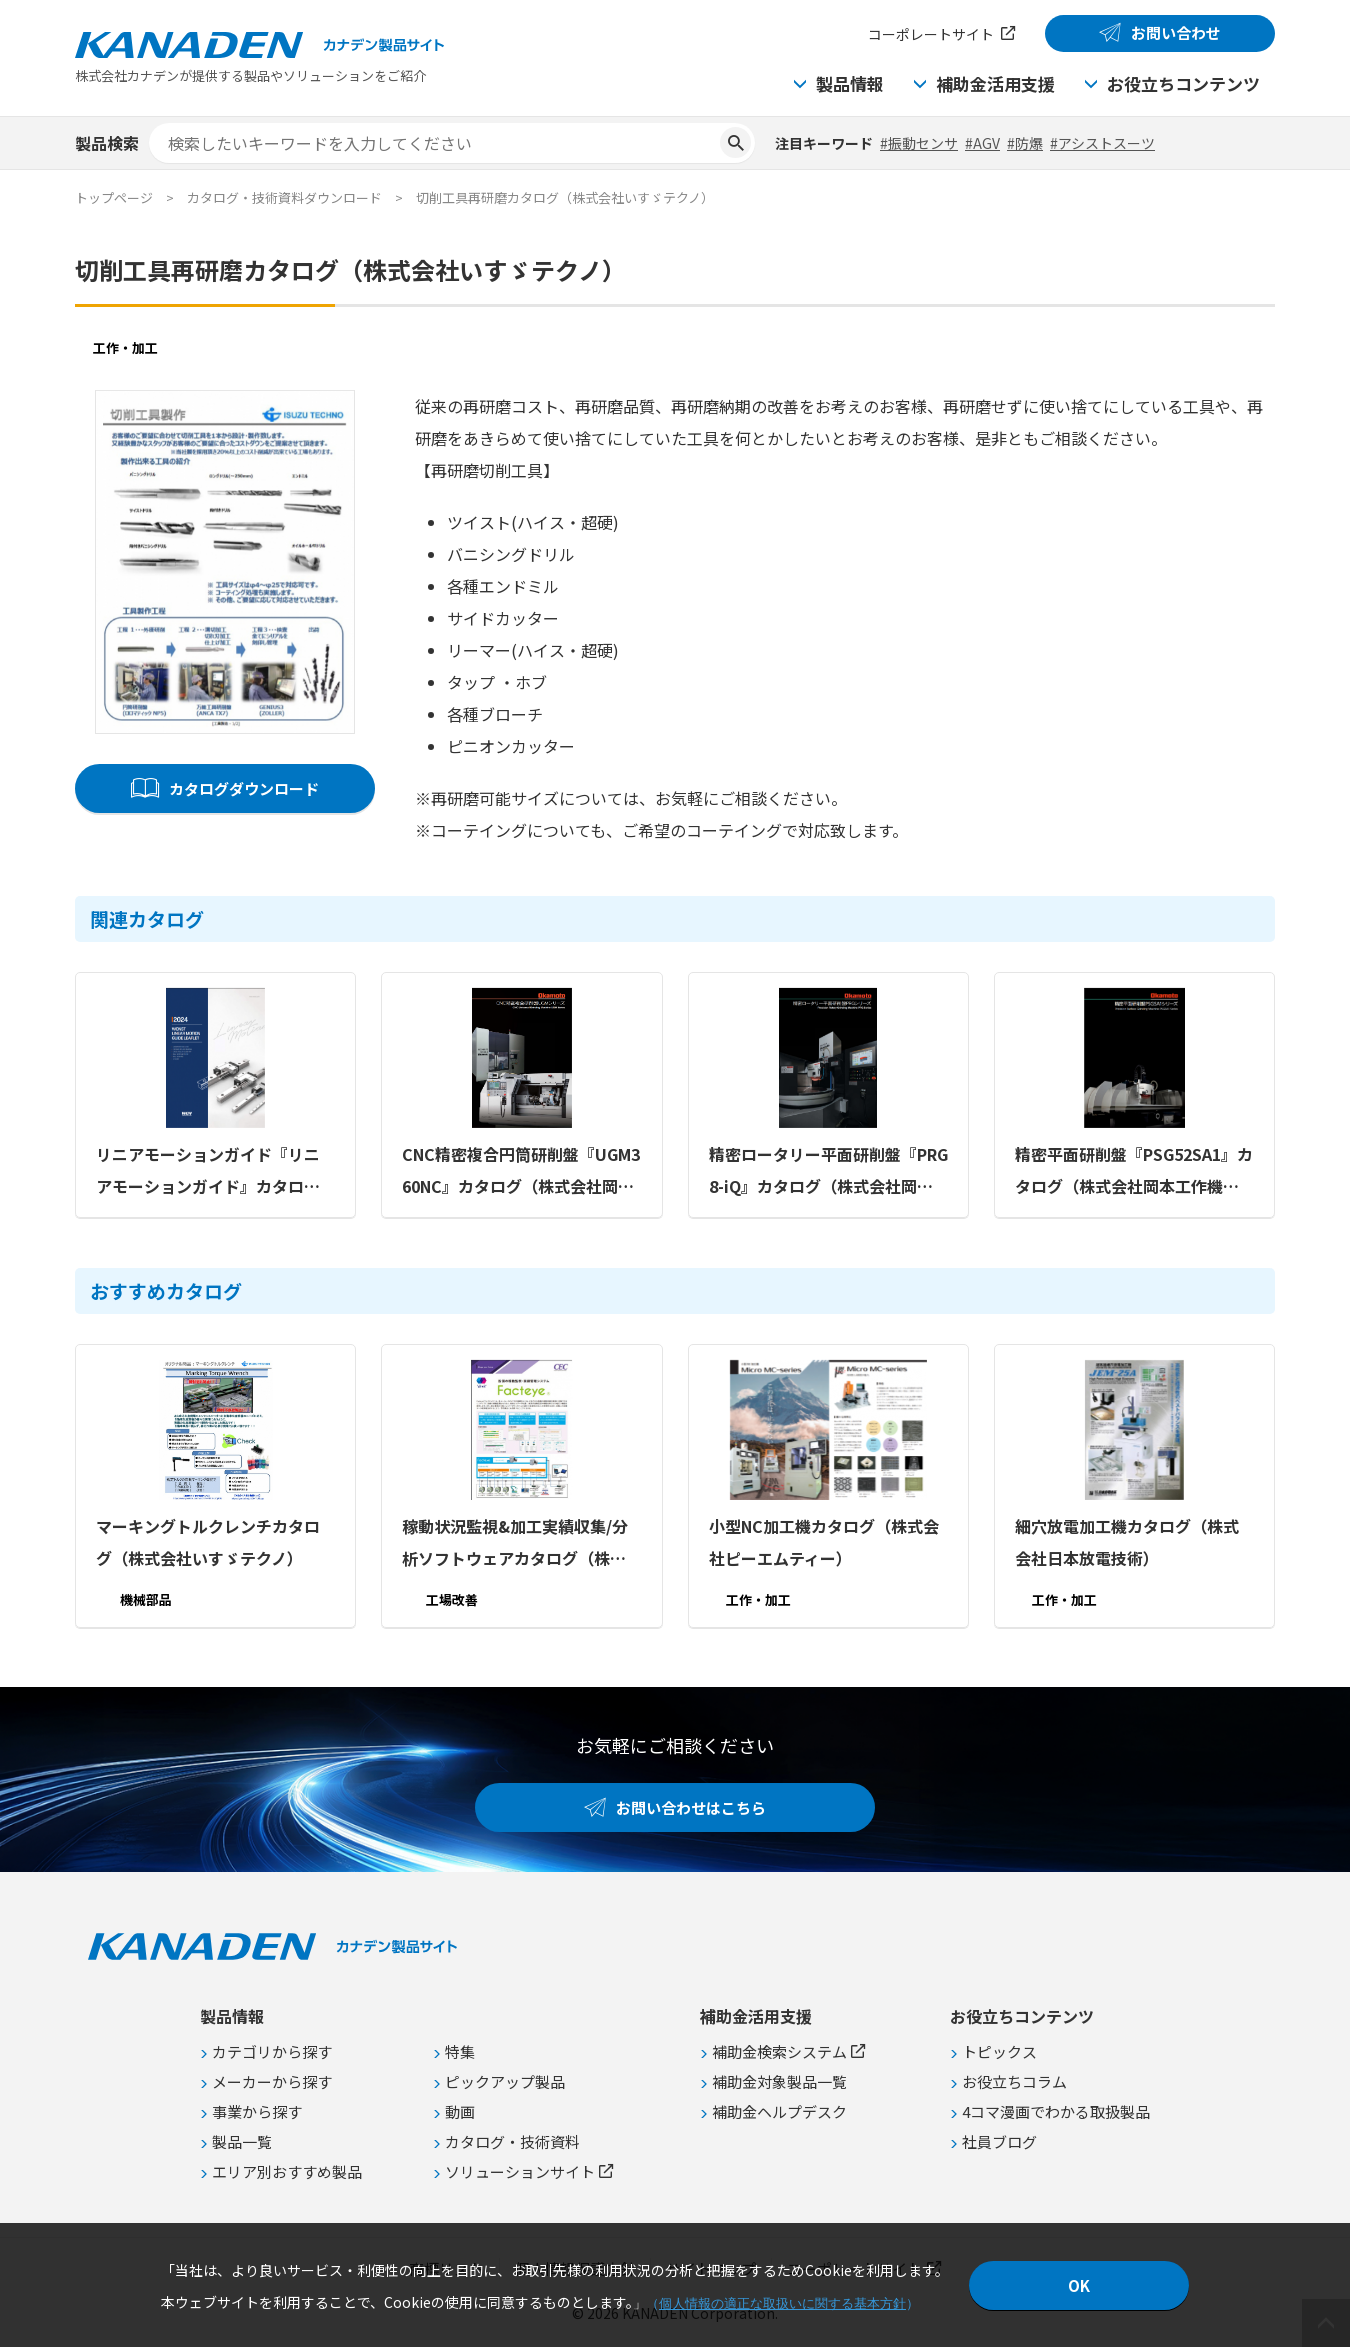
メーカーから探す (272, 2081)
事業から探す (257, 2111)
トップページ (114, 197)
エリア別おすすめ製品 (287, 2171)
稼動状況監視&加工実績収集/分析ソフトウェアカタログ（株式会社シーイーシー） (515, 1544)
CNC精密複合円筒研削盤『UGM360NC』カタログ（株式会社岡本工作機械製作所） (521, 1172)
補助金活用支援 (995, 83)
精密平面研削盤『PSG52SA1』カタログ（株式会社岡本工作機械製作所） (1134, 1172)
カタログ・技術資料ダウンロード (284, 197)
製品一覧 (242, 2141)
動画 (460, 2111)
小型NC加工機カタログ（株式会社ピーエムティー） (824, 1542)
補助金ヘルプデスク (779, 2111)
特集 (460, 2051)
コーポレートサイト (931, 34)
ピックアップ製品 (505, 2081)
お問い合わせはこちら (691, 1807)
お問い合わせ (1176, 32)
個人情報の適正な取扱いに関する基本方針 (782, 2303)
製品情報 (850, 83)
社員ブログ (999, 2141)
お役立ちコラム (1014, 2081)
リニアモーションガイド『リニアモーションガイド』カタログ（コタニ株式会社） (208, 1172)
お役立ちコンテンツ (1183, 83)
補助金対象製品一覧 (779, 2081)
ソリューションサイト (520, 2171)
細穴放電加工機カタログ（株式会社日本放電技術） (1127, 1542)
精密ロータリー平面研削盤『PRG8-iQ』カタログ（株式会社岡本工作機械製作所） (828, 1172)
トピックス (999, 2051)
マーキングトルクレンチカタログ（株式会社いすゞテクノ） (208, 1542)
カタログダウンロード (244, 788)
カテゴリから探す (272, 2051)
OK (1079, 2285)
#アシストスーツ (1102, 143)
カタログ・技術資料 (512, 2141)
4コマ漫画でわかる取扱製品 (1056, 2111)
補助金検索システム (779, 2051)
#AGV (982, 143)
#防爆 (1025, 143)
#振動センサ (919, 143)
